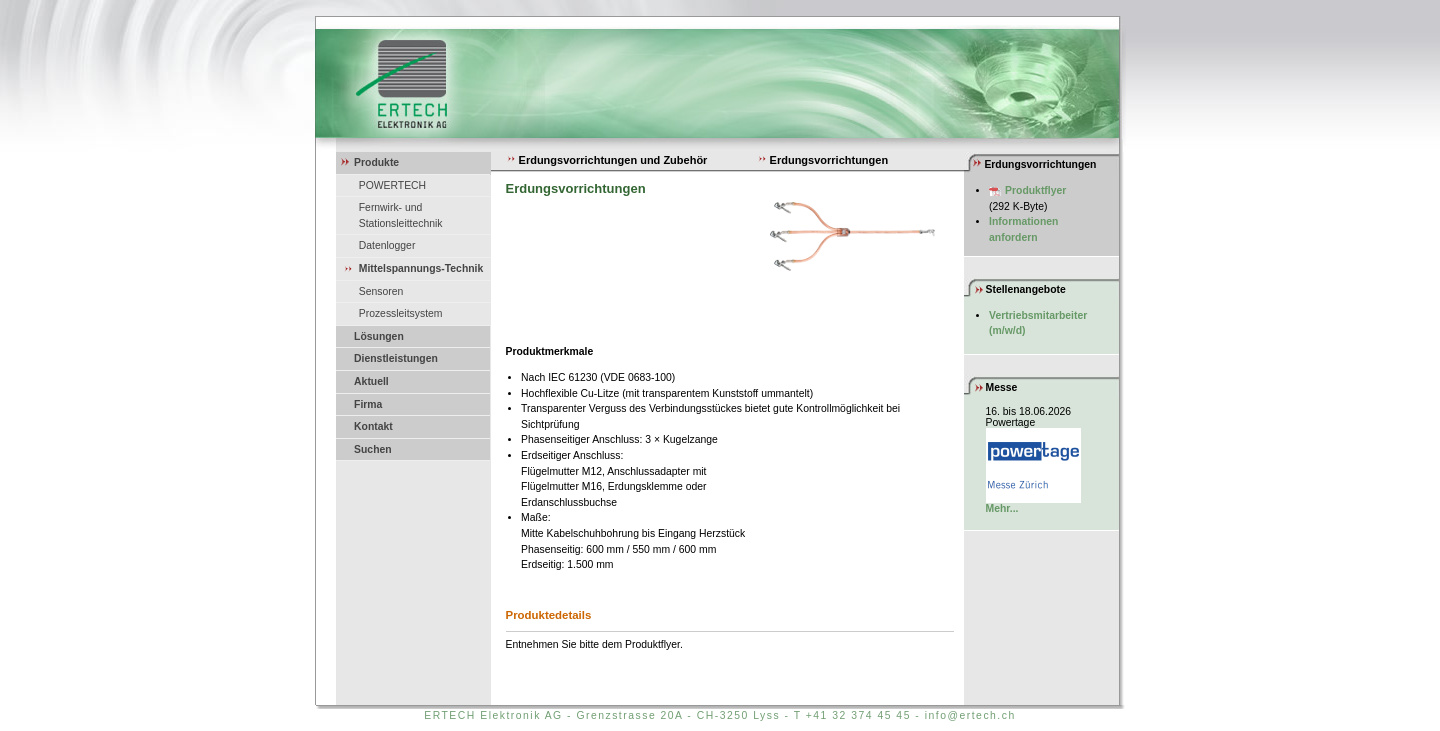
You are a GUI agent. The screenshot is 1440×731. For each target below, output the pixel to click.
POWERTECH (392, 185)
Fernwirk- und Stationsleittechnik (401, 215)
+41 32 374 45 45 (858, 715)
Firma (368, 404)
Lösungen (379, 336)
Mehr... (1002, 508)
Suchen (373, 449)
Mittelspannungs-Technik (421, 268)
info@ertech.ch (970, 715)
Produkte (376, 162)
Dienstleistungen (396, 358)
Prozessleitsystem (401, 313)
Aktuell (371, 381)
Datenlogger (387, 245)
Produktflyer (1035, 190)
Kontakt (373, 426)
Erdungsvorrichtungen (823, 160)
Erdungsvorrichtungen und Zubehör (607, 160)
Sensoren (381, 291)
